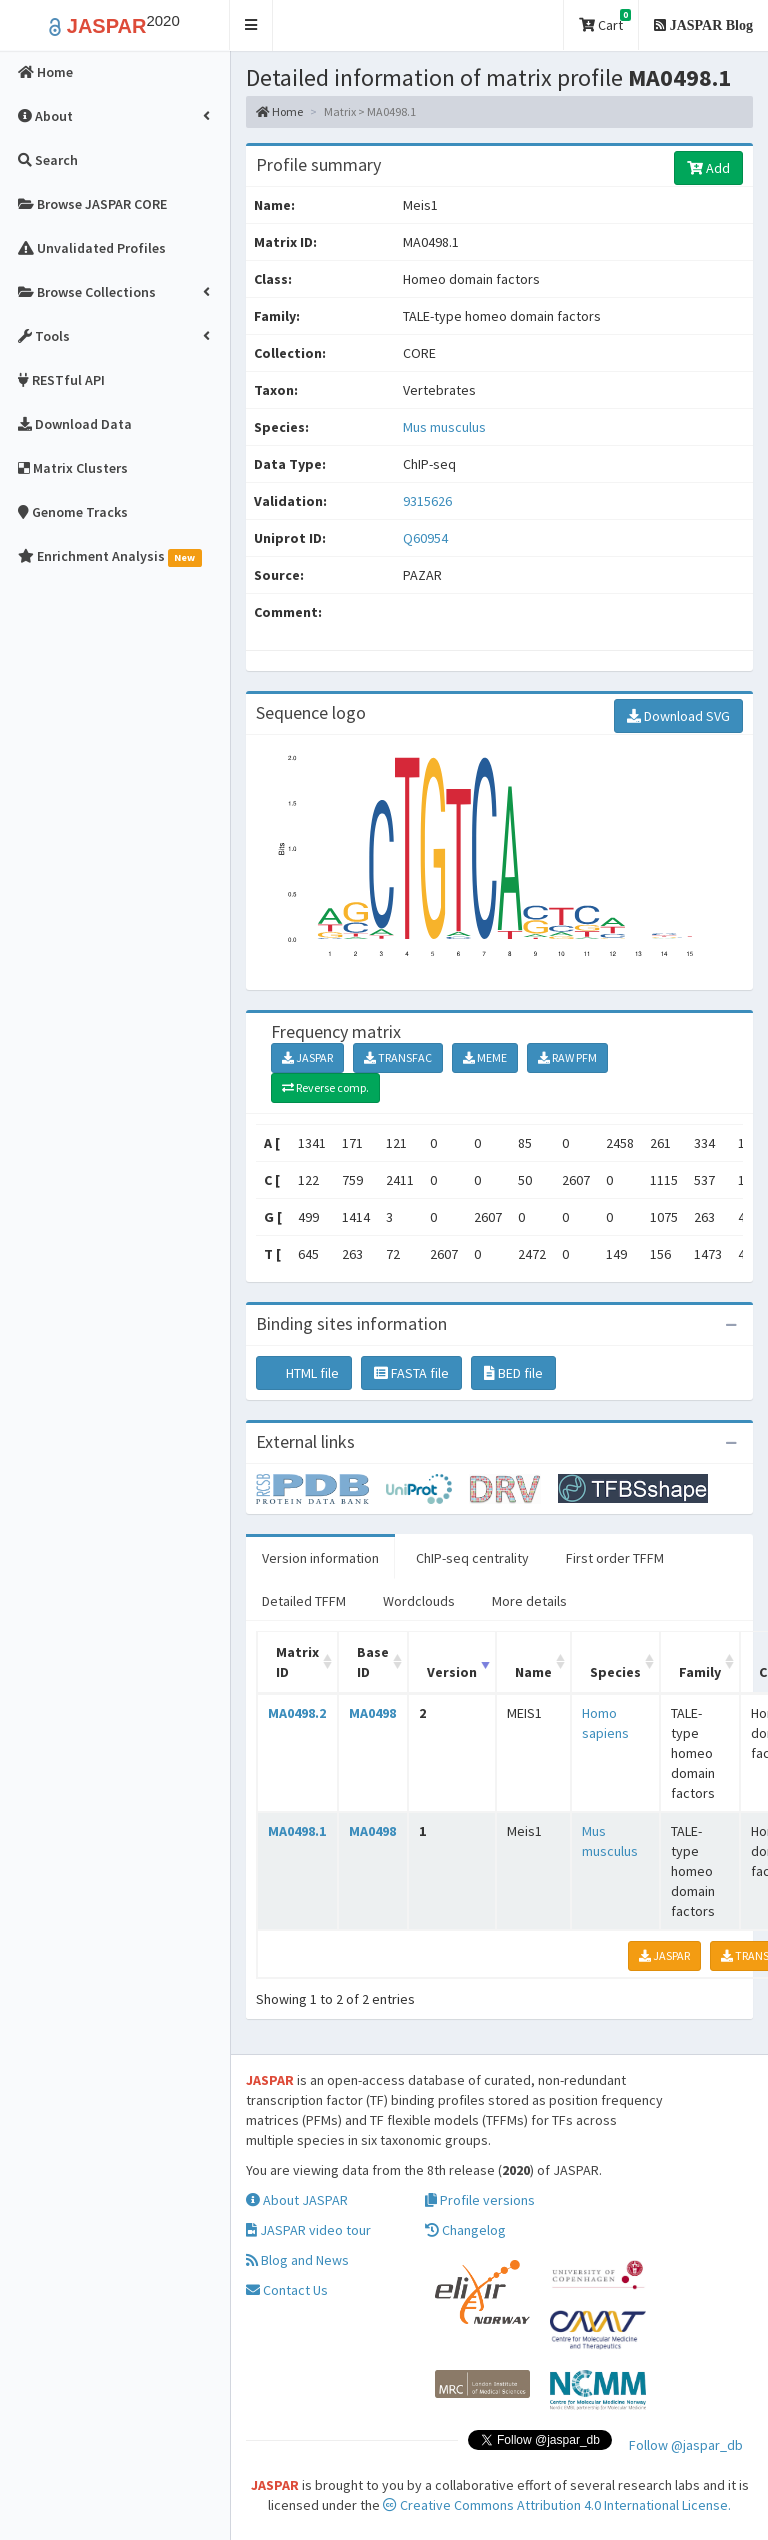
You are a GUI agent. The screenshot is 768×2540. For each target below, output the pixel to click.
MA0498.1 (297, 1831)
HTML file (304, 1373)
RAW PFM (567, 1057)
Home (279, 111)
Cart (605, 21)
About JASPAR (297, 2200)
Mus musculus (444, 427)
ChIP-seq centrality (472, 1558)
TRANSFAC (398, 1057)
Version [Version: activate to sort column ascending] (452, 1672)
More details (529, 1601)
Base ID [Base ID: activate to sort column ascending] (373, 1662)
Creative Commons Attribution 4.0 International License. (557, 2505)
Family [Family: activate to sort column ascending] (700, 1672)
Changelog (465, 2230)
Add (708, 168)
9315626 (427, 501)
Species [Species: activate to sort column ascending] (615, 1672)
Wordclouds (419, 1601)
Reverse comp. (325, 1087)
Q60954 (427, 538)
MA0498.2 (297, 1713)
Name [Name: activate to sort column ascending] (533, 1672)
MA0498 (372, 1713)
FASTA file (411, 1373)
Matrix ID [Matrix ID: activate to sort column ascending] (297, 1662)
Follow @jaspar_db (686, 2445)
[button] (251, 25)
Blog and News (297, 2260)
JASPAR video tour (308, 2230)
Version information (320, 1558)
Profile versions (480, 2200)
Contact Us (287, 2290)
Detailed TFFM (304, 1601)
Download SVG (678, 716)
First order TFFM (615, 1558)
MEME (485, 1057)
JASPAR (307, 1057)
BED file (513, 1373)
